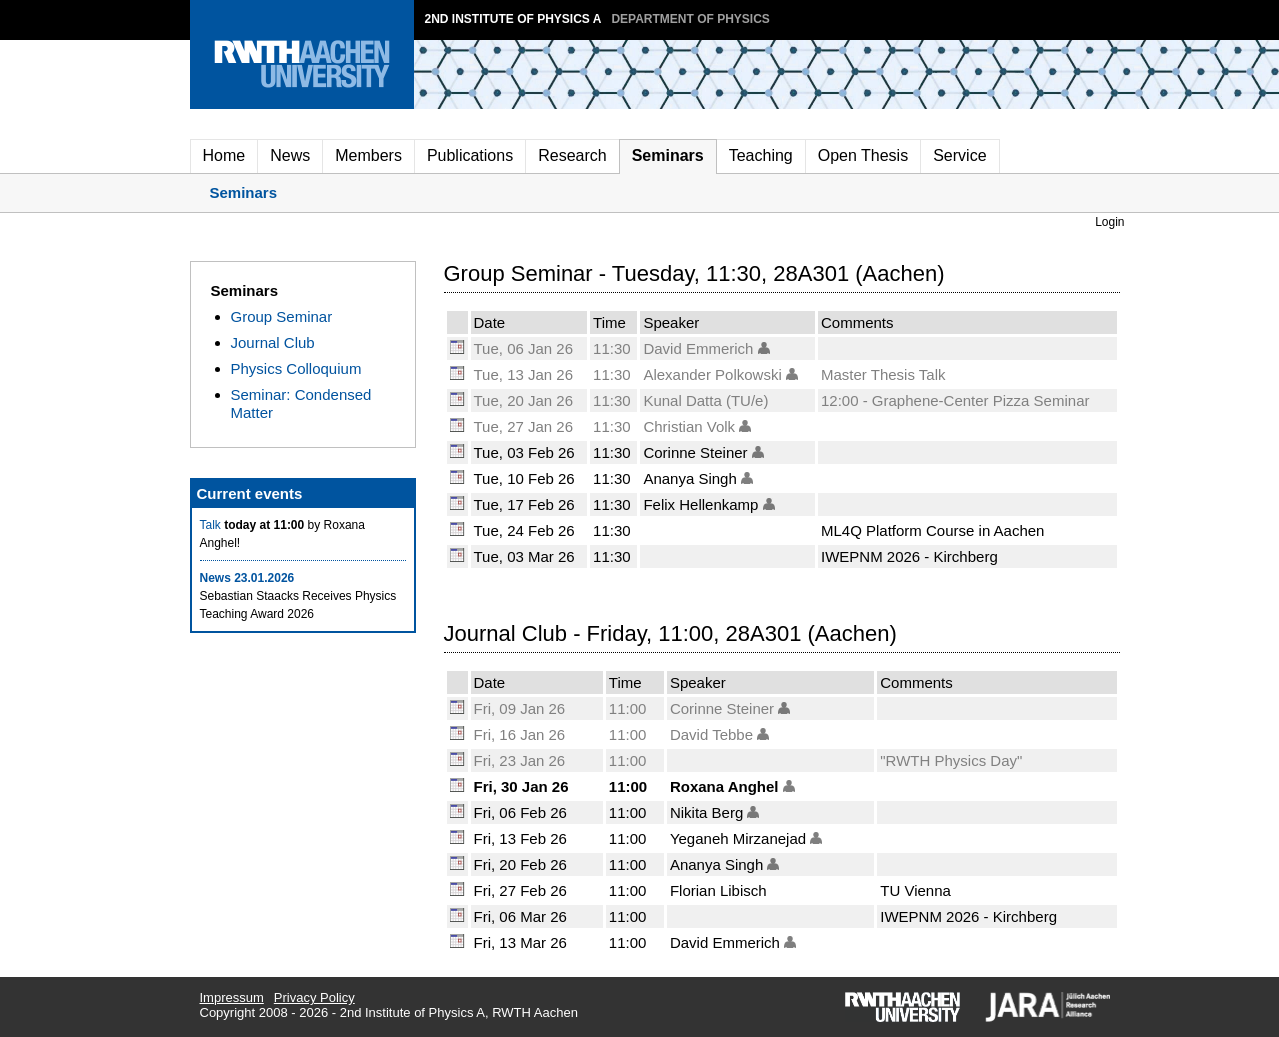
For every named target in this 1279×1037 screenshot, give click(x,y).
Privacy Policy (314, 997)
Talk (210, 525)
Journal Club (273, 342)
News (290, 155)
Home (224, 155)
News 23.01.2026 (247, 578)
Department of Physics (690, 19)
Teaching (761, 155)
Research (572, 155)
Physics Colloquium (296, 368)
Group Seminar (282, 316)
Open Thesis (863, 155)
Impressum (232, 997)
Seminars (668, 155)
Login (1109, 222)
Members (368, 155)
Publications (470, 155)
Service (959, 155)
